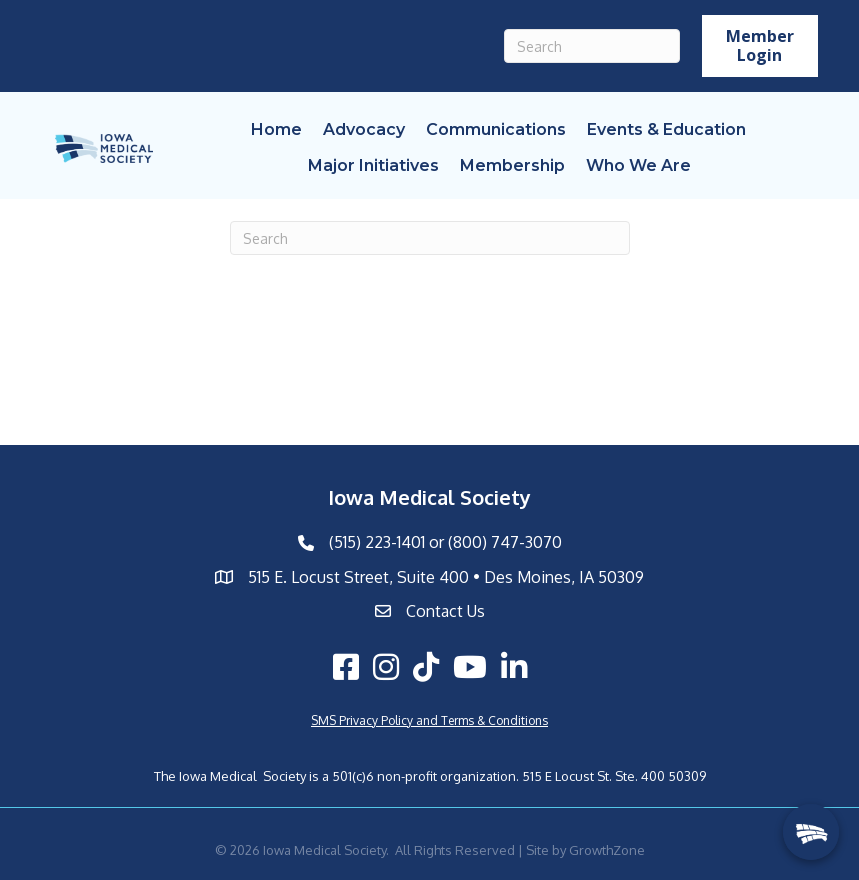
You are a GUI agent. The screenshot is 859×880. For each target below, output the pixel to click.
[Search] (592, 46)
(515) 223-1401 (377, 542)
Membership (512, 165)
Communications (496, 129)
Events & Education (666, 129)
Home (276, 129)
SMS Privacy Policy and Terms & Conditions (429, 720)
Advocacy (364, 129)
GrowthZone (607, 850)
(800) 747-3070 (505, 542)
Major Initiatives (373, 165)
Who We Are (638, 165)
